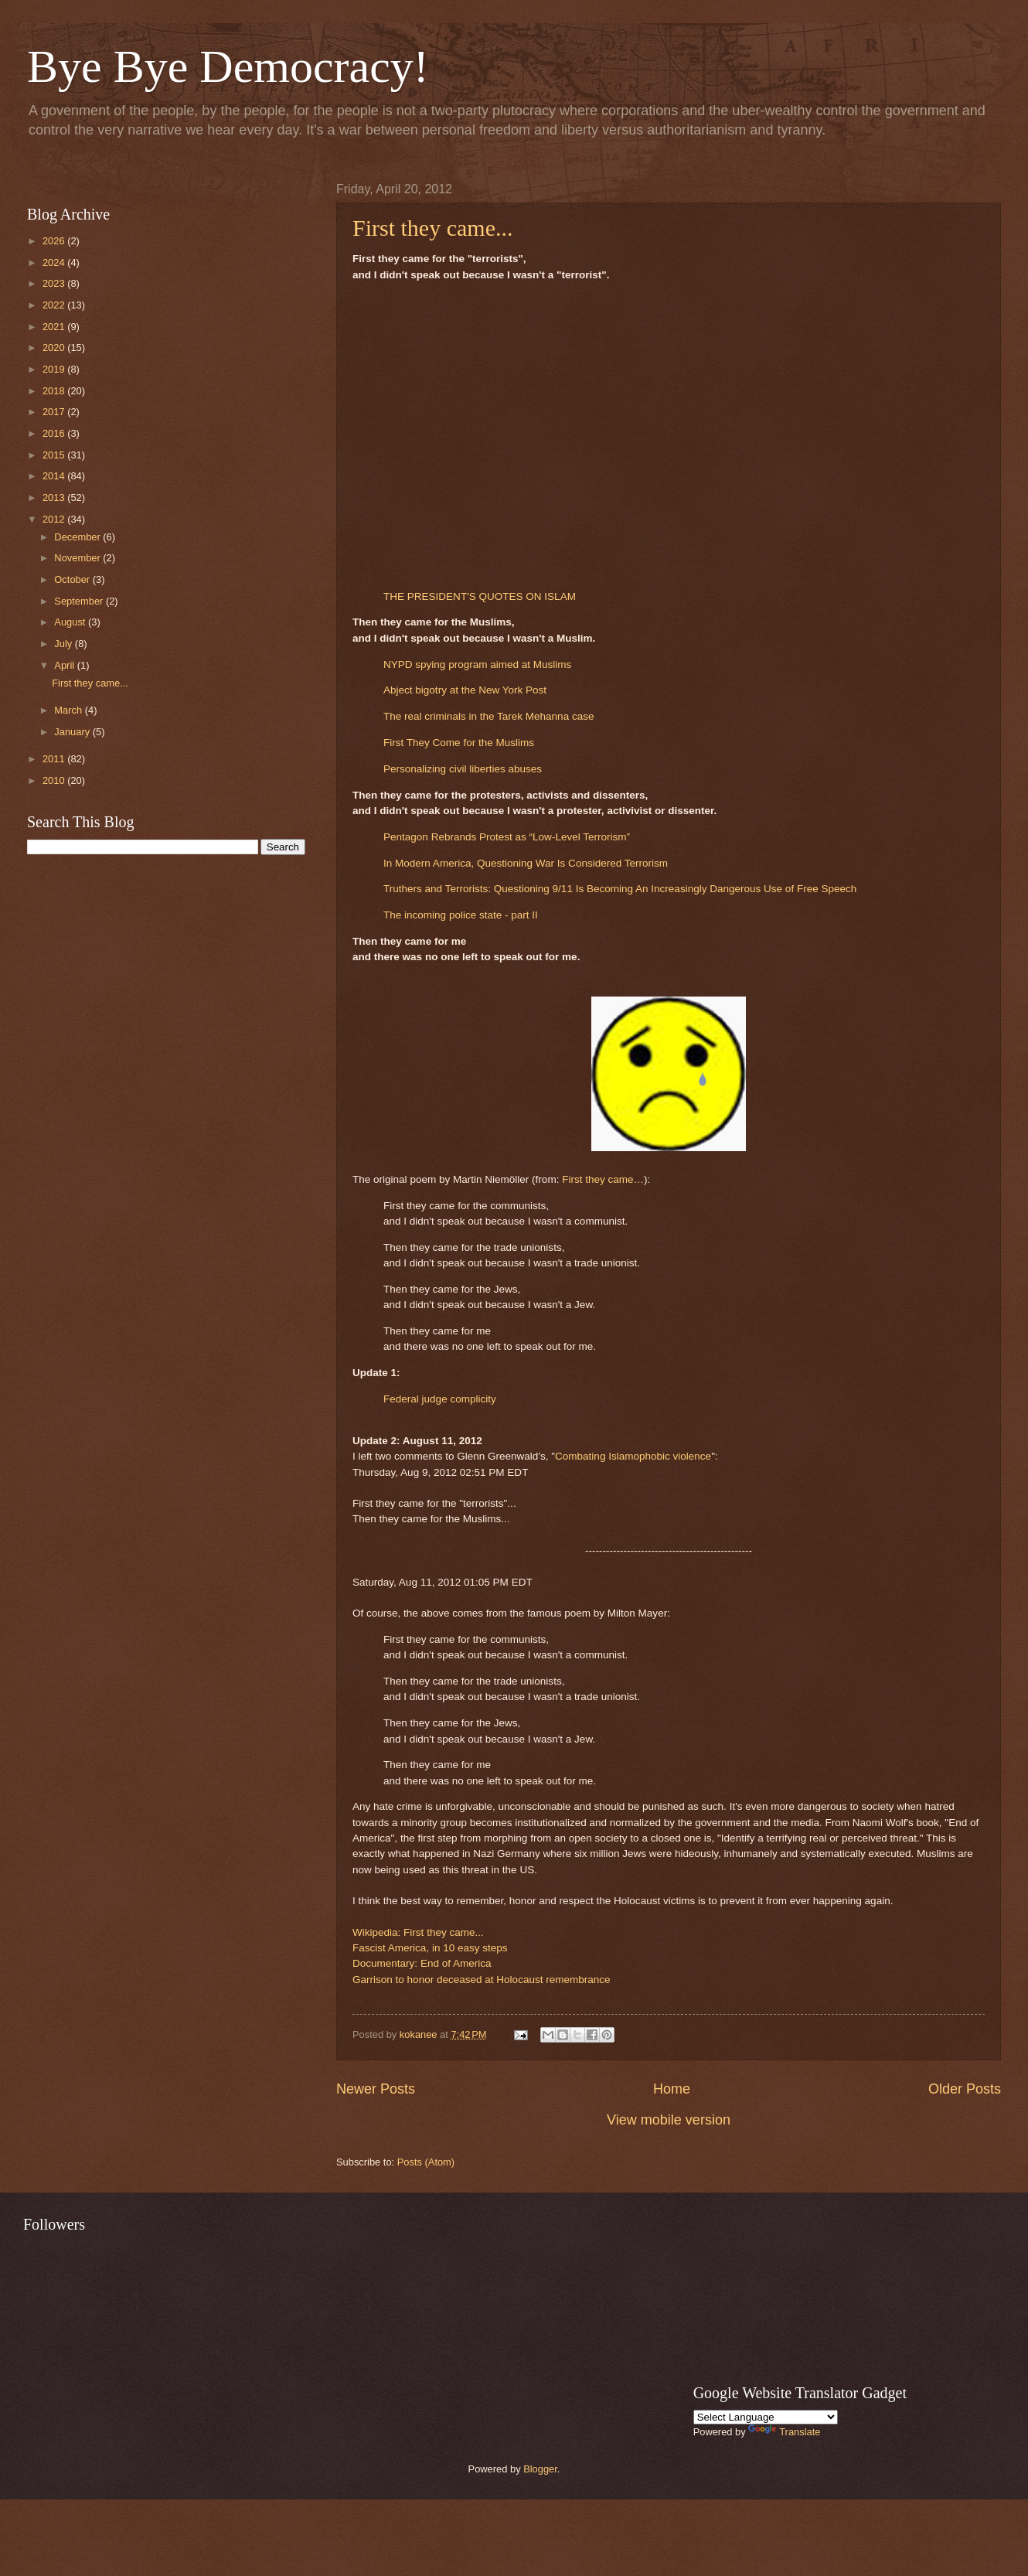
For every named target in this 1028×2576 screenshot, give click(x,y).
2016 (55, 433)
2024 (55, 262)
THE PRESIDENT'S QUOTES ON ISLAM (479, 596)
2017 (55, 411)
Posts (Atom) (425, 2162)
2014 (55, 476)
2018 (55, 391)
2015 (55, 455)
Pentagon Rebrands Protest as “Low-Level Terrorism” (506, 837)
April (65, 665)
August (71, 622)
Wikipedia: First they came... (418, 1932)
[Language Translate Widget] (765, 2417)
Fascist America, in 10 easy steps (430, 1948)
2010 (55, 780)
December (78, 537)
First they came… (603, 1179)
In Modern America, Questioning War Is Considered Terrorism (525, 863)
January (73, 732)
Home (671, 2089)
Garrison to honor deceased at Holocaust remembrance (481, 1979)
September (80, 601)
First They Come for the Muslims (458, 742)
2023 (55, 283)
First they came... (432, 227)
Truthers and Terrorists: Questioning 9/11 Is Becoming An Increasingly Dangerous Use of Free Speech (619, 888)
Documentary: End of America (422, 1963)
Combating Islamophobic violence (633, 1456)
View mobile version (668, 2120)
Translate (784, 2432)
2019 (55, 369)
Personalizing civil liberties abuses (462, 769)
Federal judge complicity (439, 1399)
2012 (55, 519)
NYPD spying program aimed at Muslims (477, 664)
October (73, 579)
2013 (55, 497)
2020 (55, 347)
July (64, 643)
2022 (55, 305)
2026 (55, 241)
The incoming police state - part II (460, 915)
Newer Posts (375, 2089)
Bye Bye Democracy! (228, 66)
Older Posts (964, 2089)
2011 (55, 759)
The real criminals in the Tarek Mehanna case (488, 716)
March (69, 710)
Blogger (540, 2469)
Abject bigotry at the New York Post (464, 690)
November (78, 558)
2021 (55, 326)
